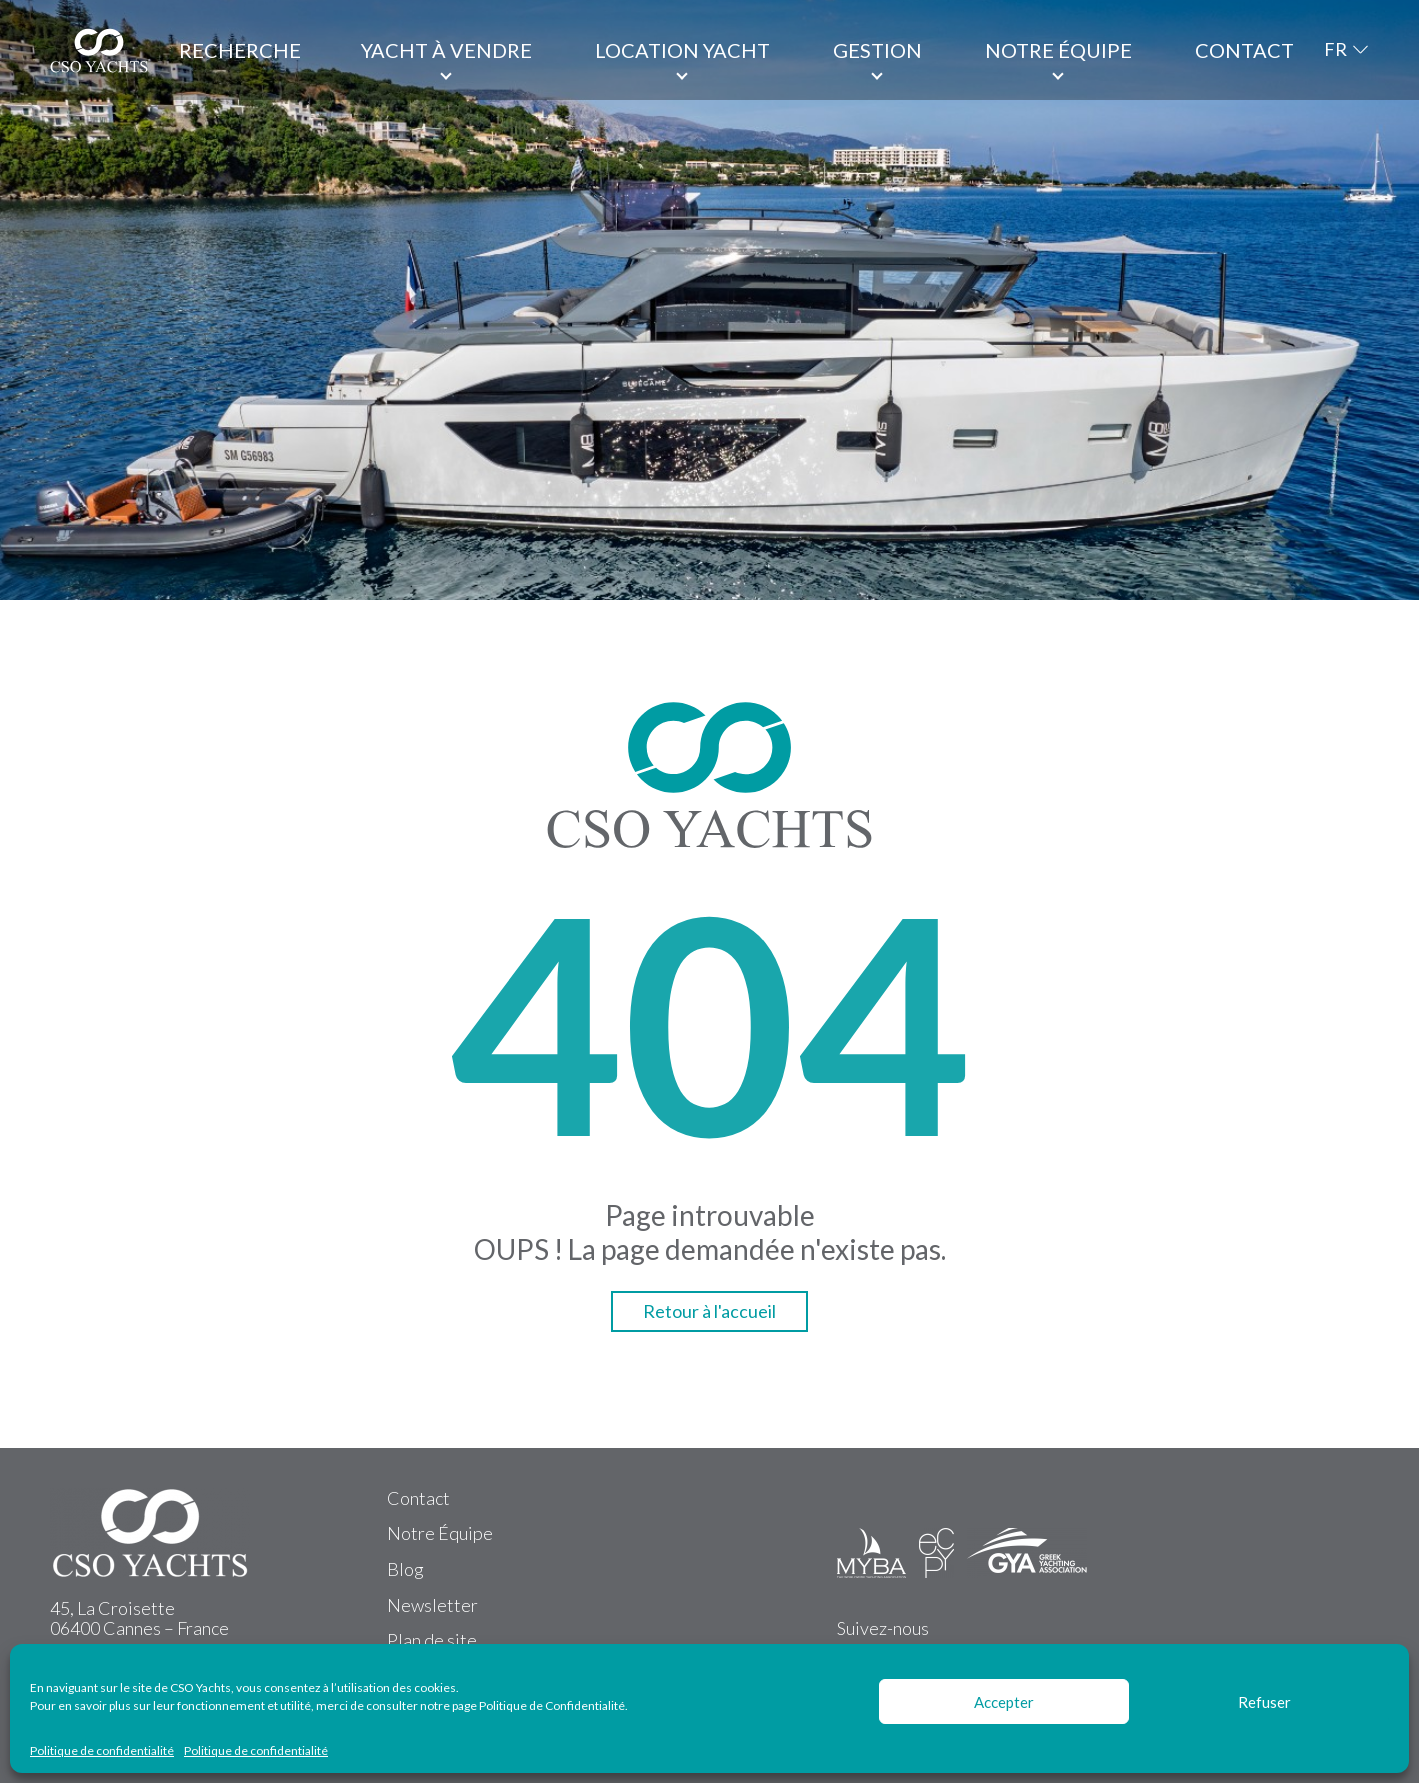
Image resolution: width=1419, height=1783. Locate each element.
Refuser (1264, 1702)
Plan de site (432, 1640)
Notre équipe (1058, 50)
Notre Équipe (440, 1533)
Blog (405, 1569)
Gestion (877, 50)
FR (1335, 49)
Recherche (240, 50)
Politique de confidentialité (102, 1751)
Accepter (1004, 1702)
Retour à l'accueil (709, 1311)
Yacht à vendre (446, 50)
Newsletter (432, 1605)
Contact (1244, 50)
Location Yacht (682, 50)
